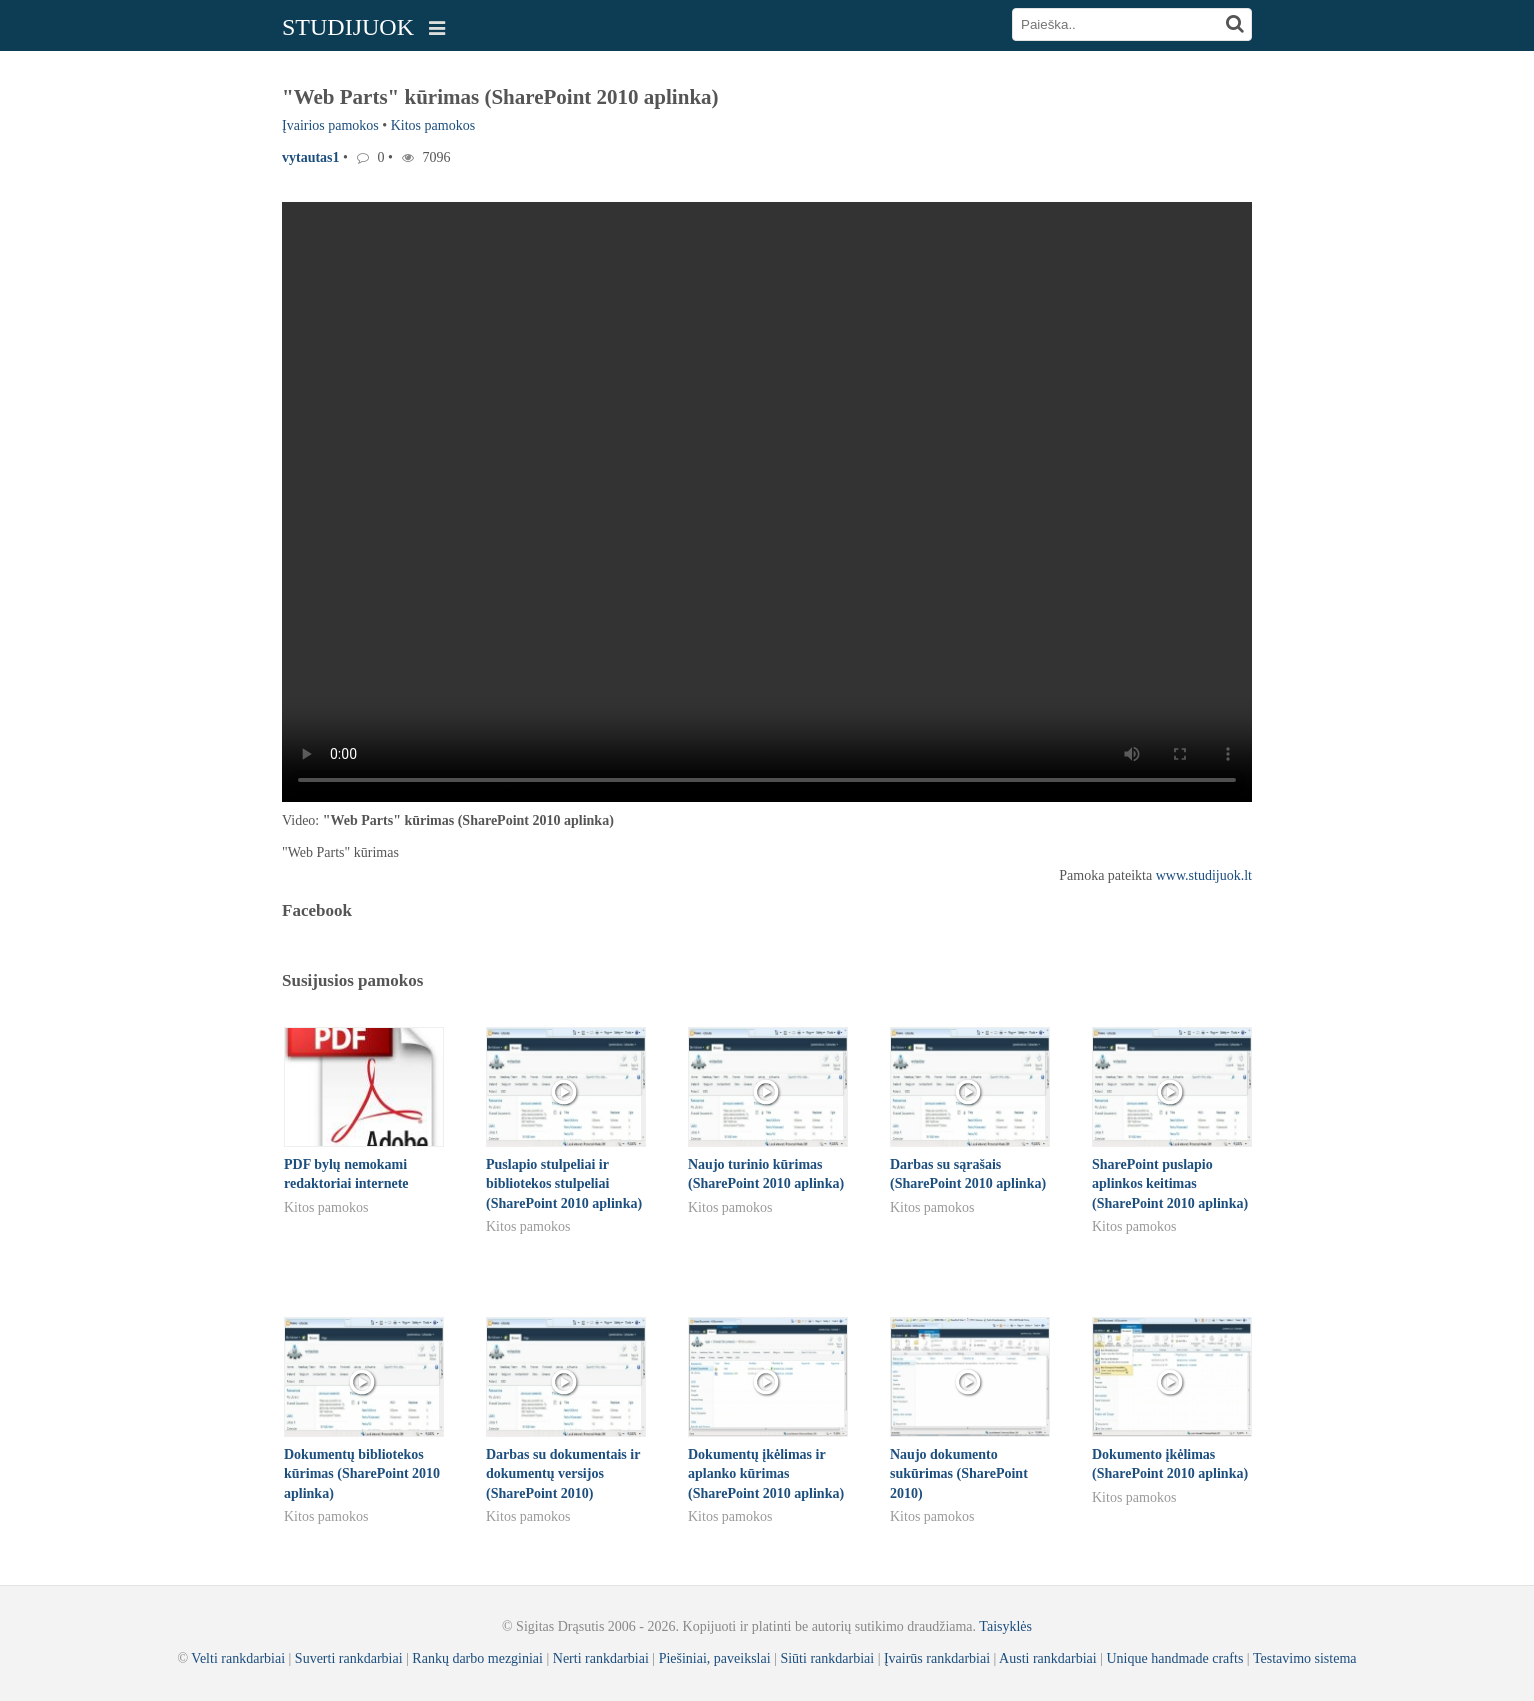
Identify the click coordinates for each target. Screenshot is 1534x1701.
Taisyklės (1005, 1626)
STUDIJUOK (348, 27)
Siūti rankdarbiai (827, 1658)
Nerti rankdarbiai (601, 1658)
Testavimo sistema (1305, 1658)
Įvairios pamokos (330, 125)
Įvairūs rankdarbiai (937, 1658)
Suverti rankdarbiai (349, 1658)
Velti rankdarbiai (238, 1658)
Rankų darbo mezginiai (477, 1658)
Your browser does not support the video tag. (767, 502)
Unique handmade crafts (1175, 1658)
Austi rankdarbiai (1048, 1658)
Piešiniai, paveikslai (715, 1658)
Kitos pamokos (433, 125)
